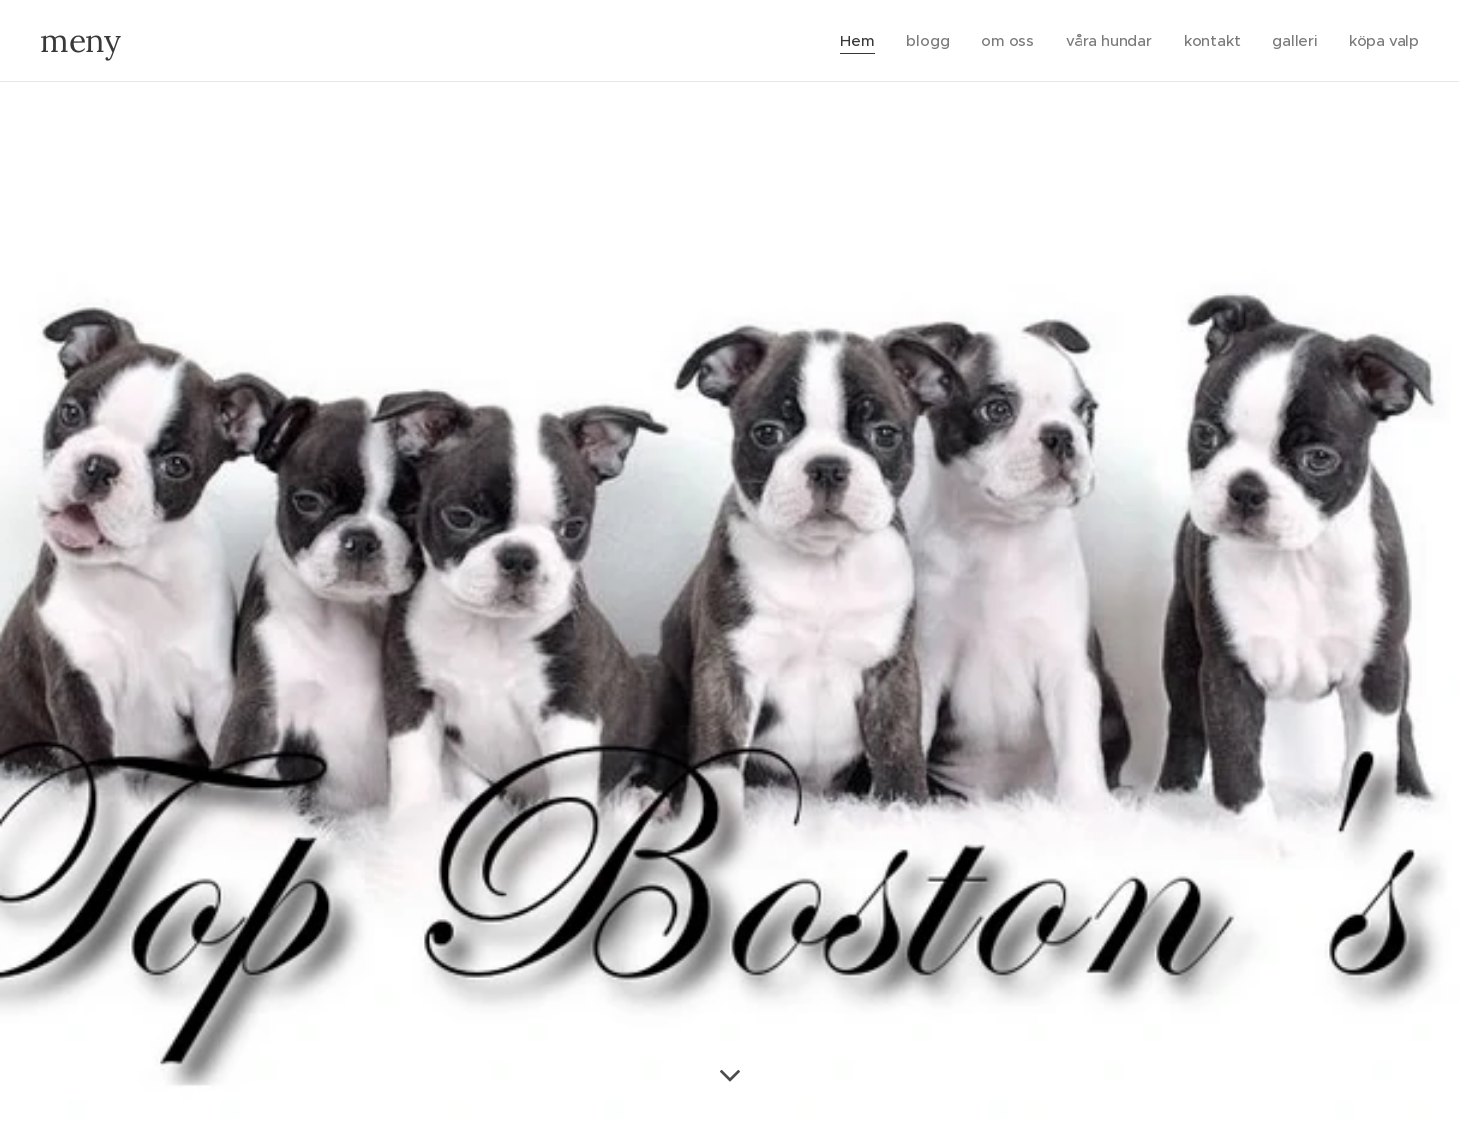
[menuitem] (853, 41)
